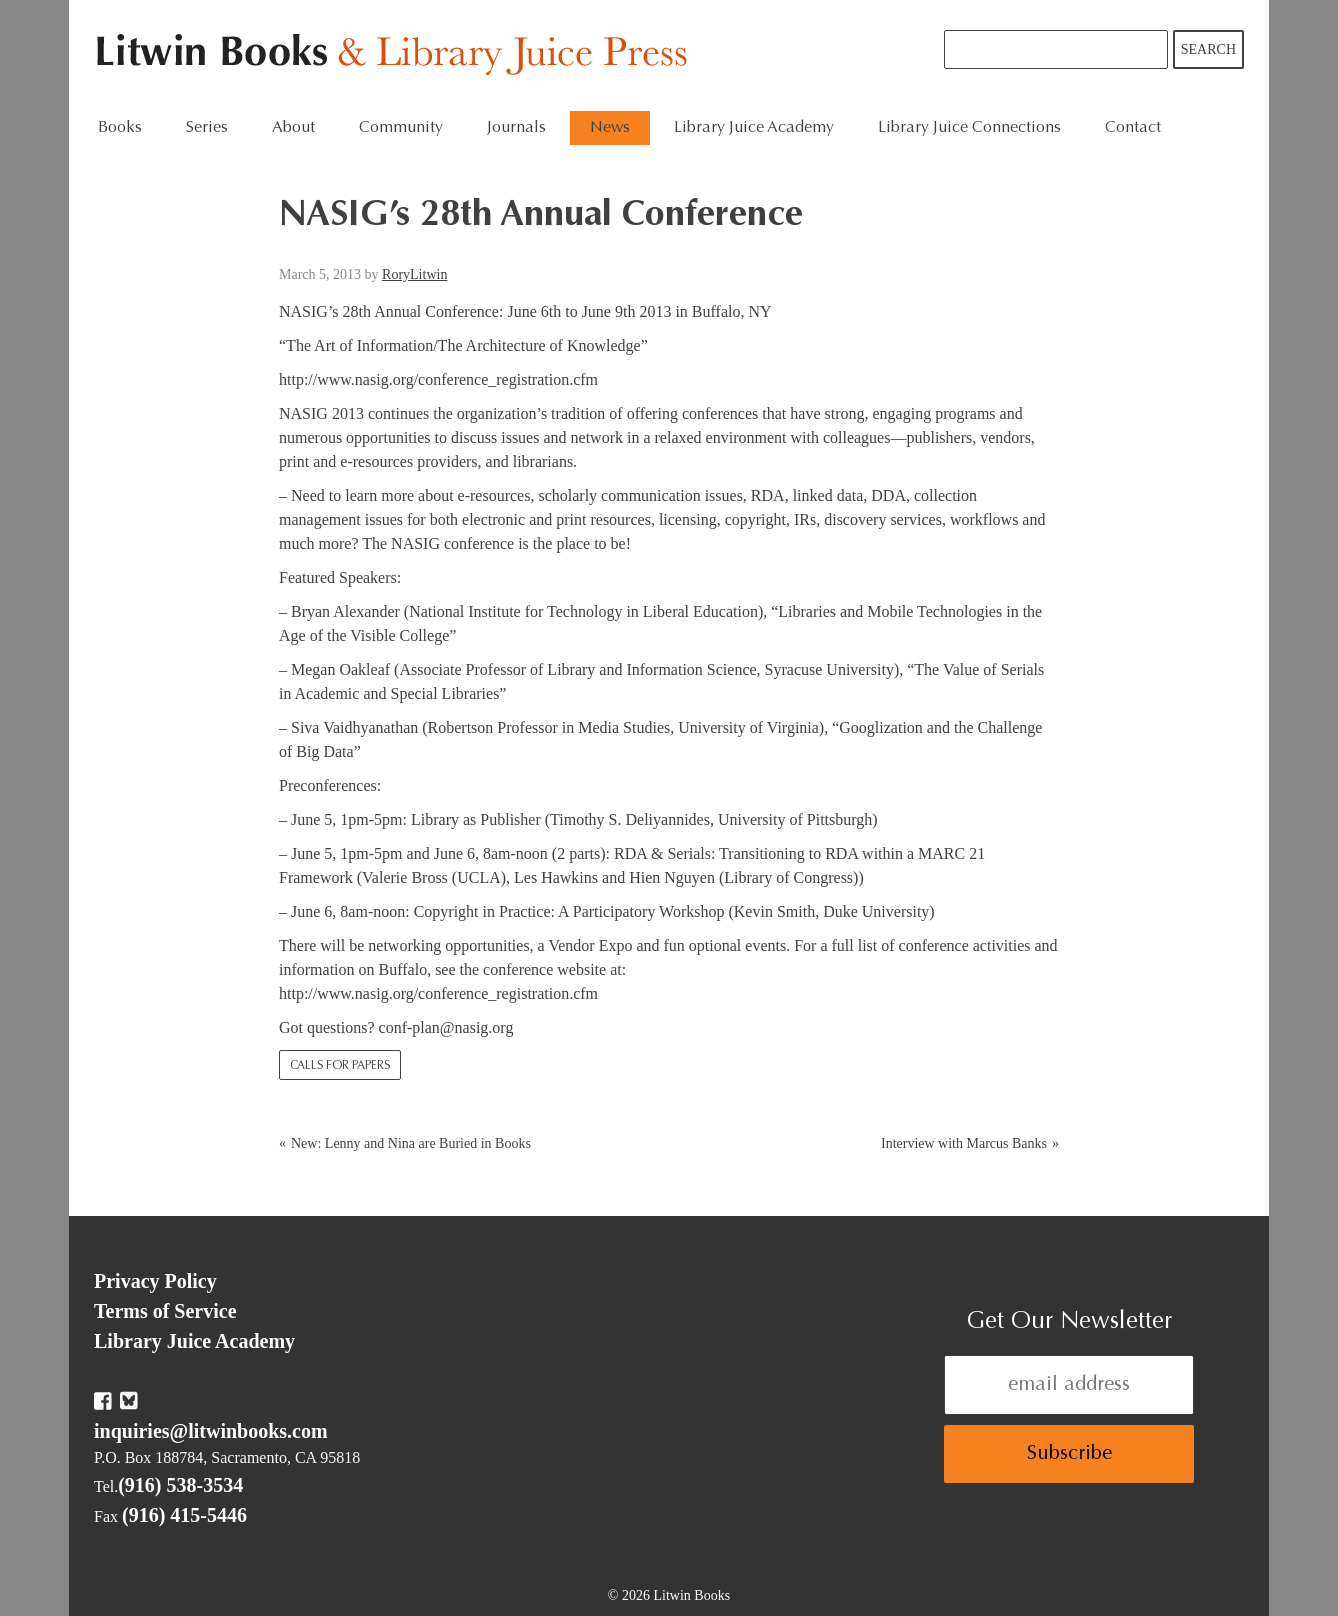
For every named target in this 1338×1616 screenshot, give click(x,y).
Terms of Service (165, 1311)
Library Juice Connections (969, 128)
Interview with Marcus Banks (964, 1143)
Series (207, 128)
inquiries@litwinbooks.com (211, 1431)
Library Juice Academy (754, 128)
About (293, 128)
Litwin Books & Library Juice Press (396, 55)
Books (120, 128)
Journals (516, 128)
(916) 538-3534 (180, 1485)
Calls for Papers (340, 1066)
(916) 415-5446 (184, 1515)
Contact (1133, 128)
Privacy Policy (155, 1281)
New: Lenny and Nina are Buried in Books (411, 1143)
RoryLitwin (414, 274)
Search (1208, 49)
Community (401, 128)
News (610, 128)
